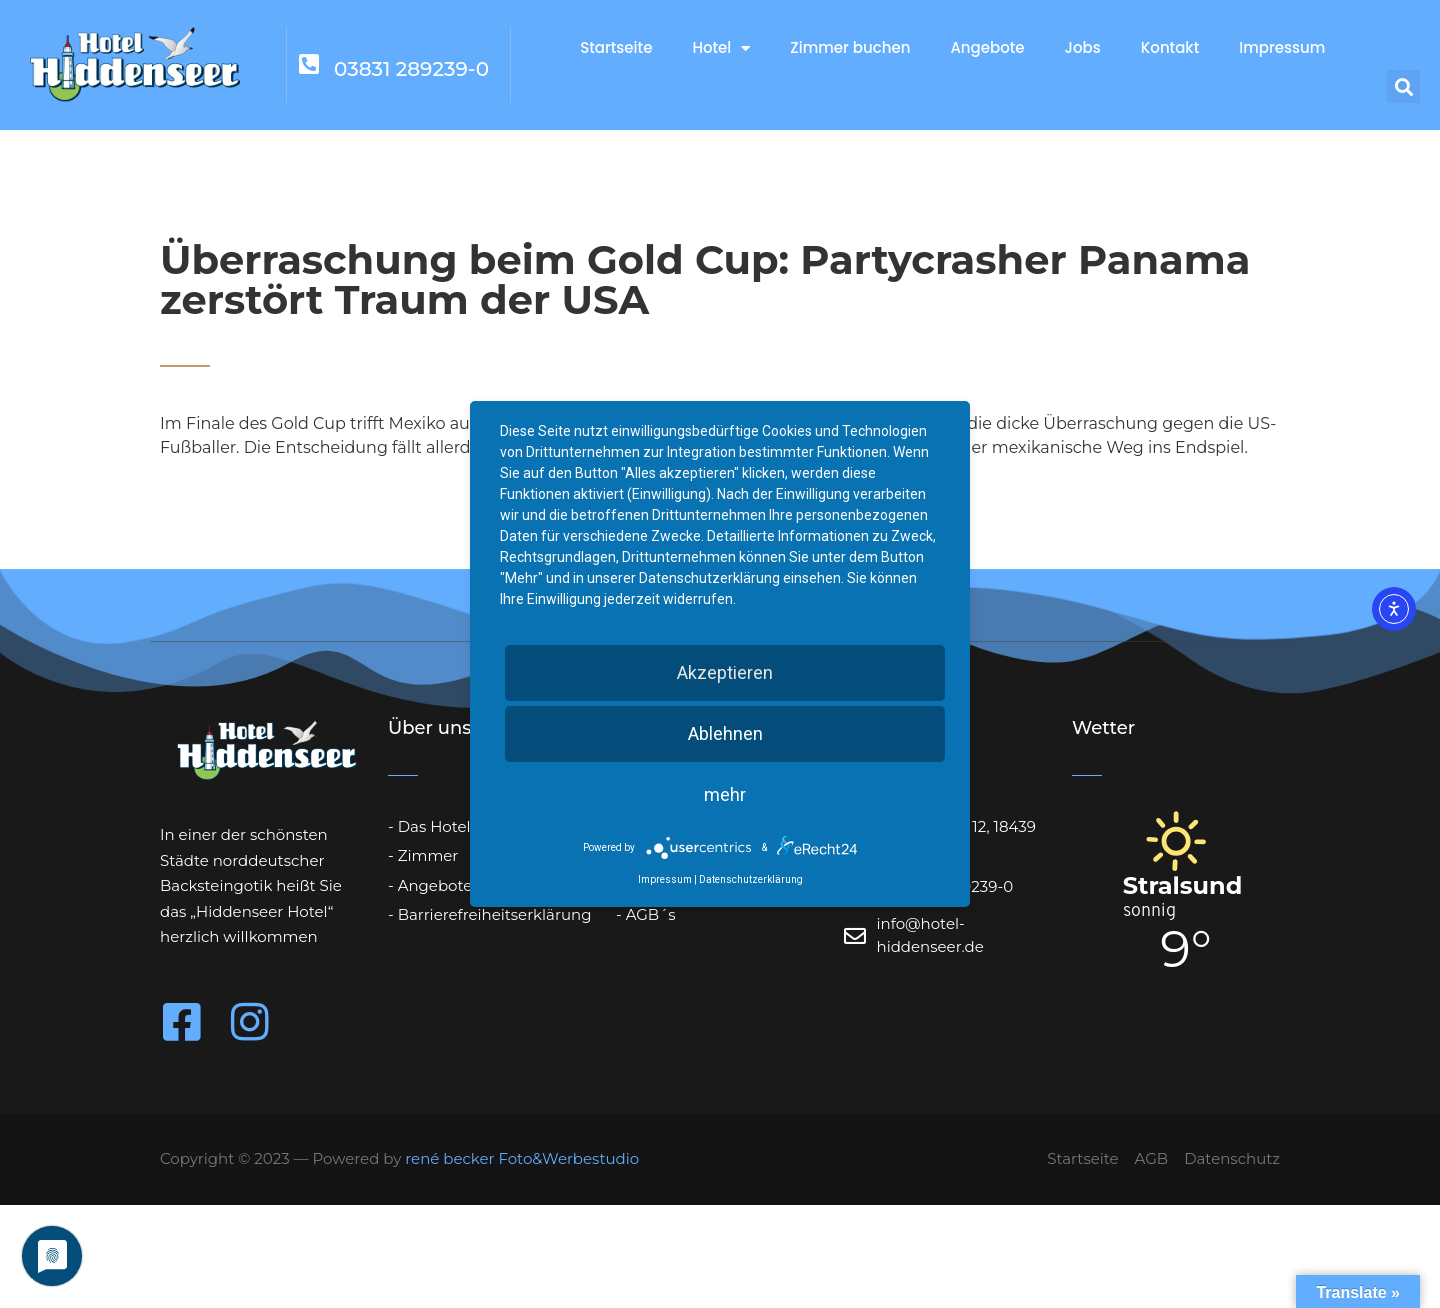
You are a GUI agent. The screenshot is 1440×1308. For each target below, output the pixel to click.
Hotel (721, 48)
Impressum (1282, 47)
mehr (725, 794)
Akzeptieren (725, 672)
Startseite (616, 47)
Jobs (1083, 47)
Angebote (987, 47)
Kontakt (1170, 47)
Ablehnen (725, 733)
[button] (1403, 86)
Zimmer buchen (850, 47)
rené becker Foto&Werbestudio (522, 1158)
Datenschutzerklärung (751, 879)
